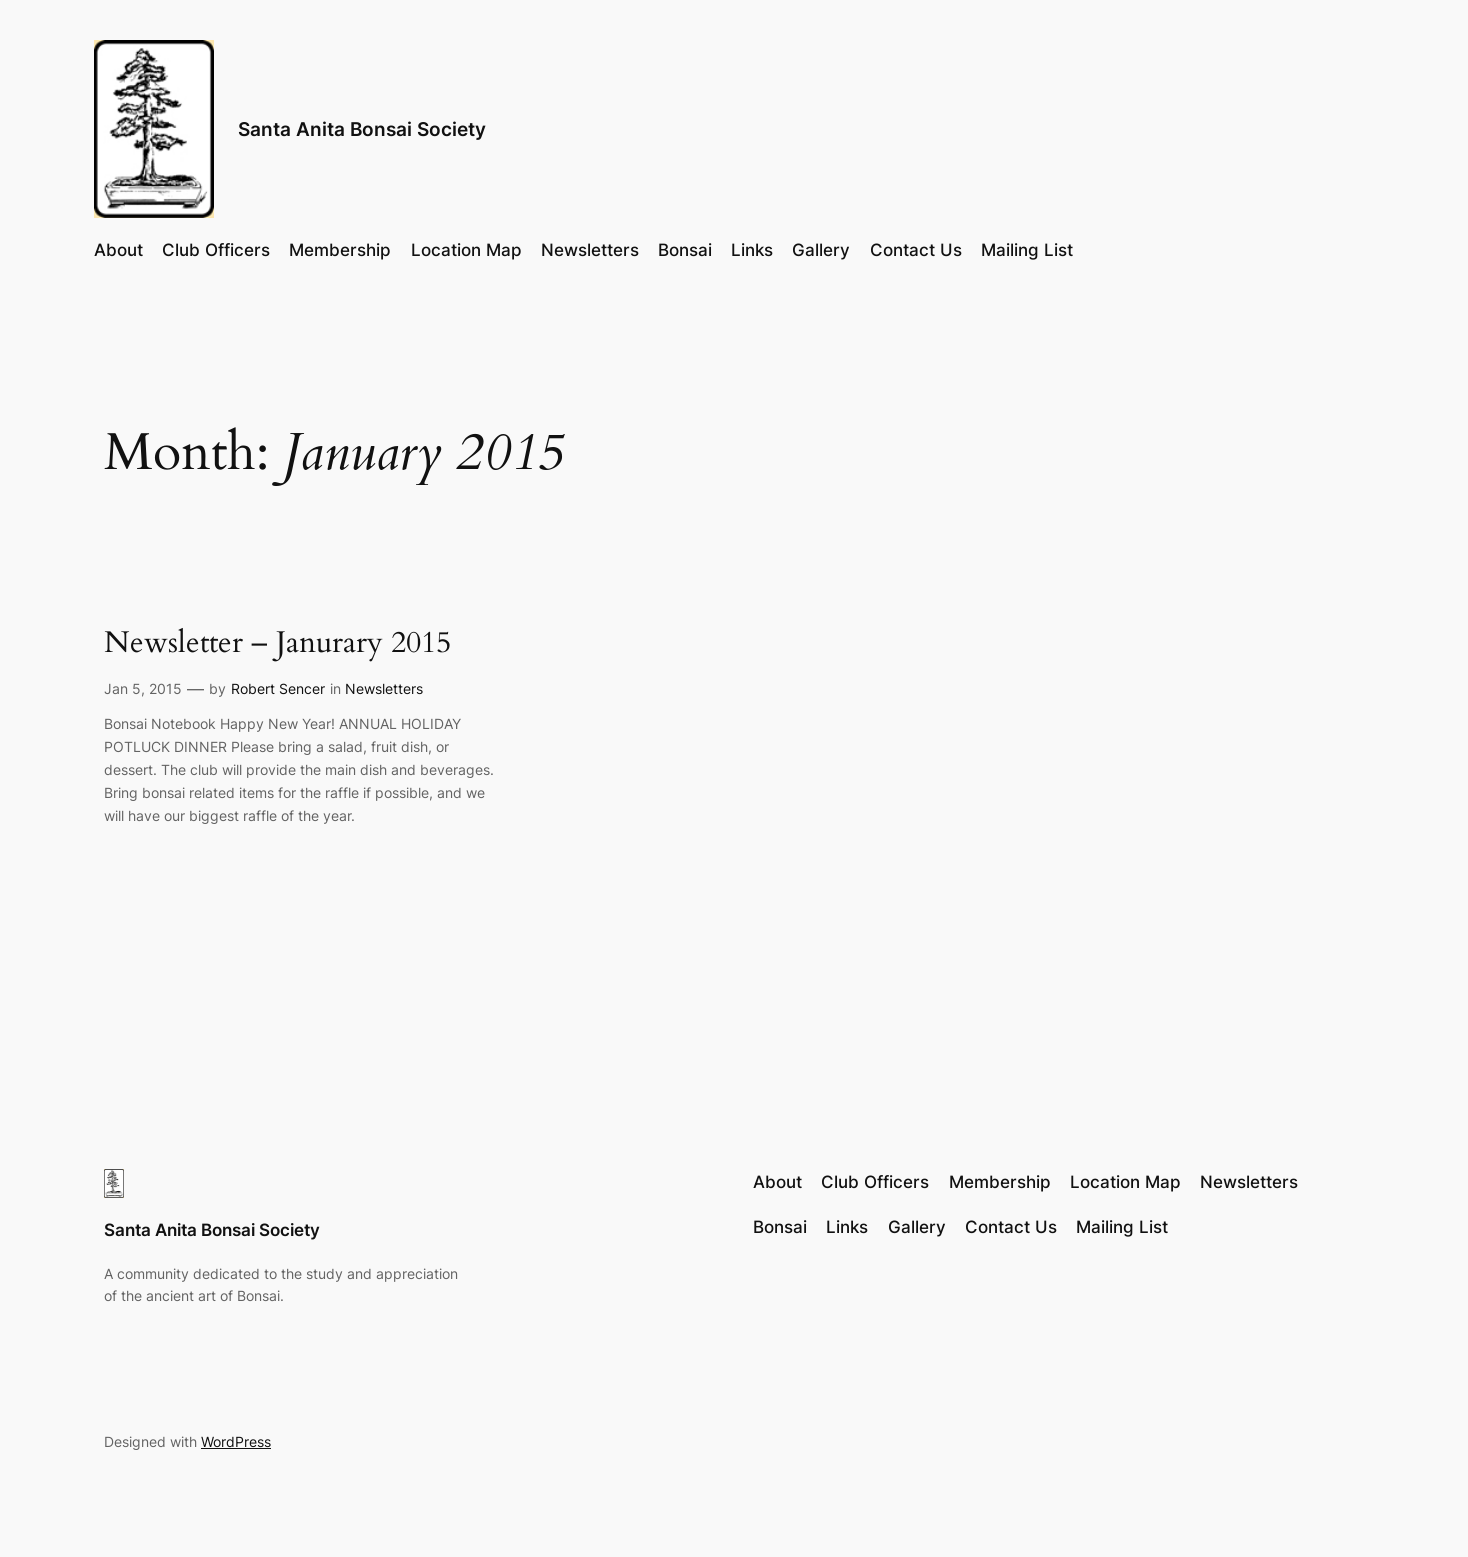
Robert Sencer (278, 688)
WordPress (236, 1441)
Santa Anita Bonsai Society (362, 129)
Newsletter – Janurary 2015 (277, 644)
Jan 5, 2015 (143, 688)
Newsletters (384, 688)
